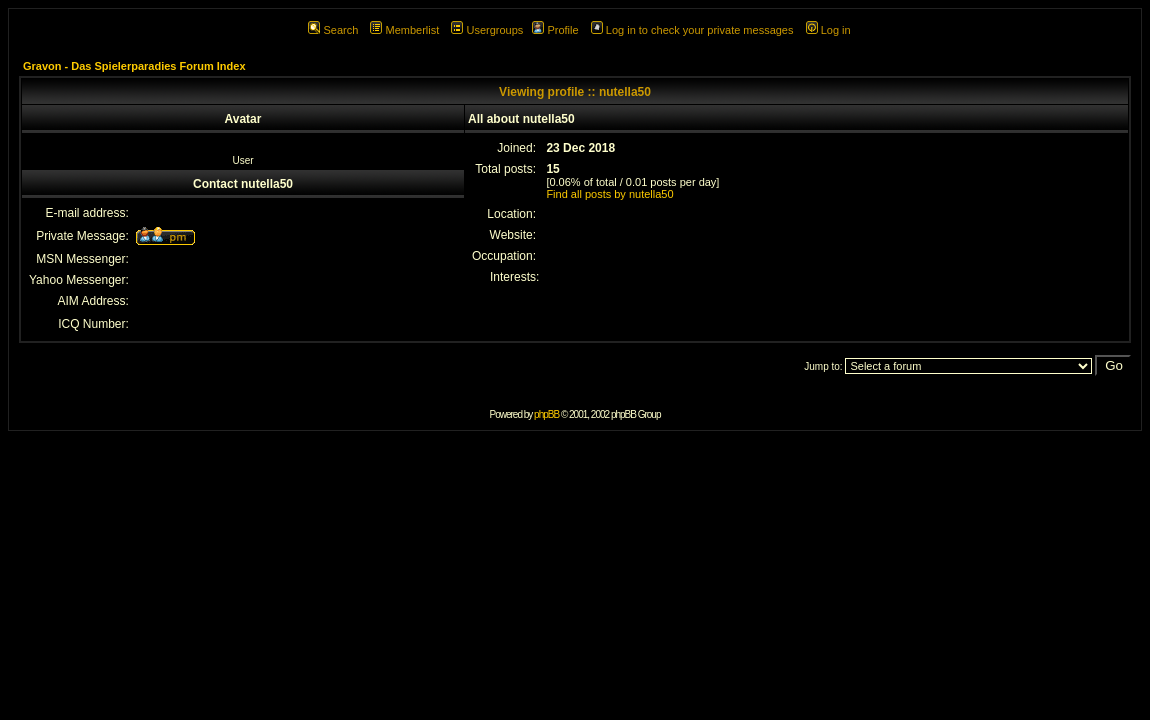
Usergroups (487, 30)
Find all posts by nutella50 (609, 194)
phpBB (546, 414)
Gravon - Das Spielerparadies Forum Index (134, 66)
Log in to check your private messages (692, 30)
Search (333, 30)
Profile (555, 30)
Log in (828, 30)
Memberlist (404, 30)
